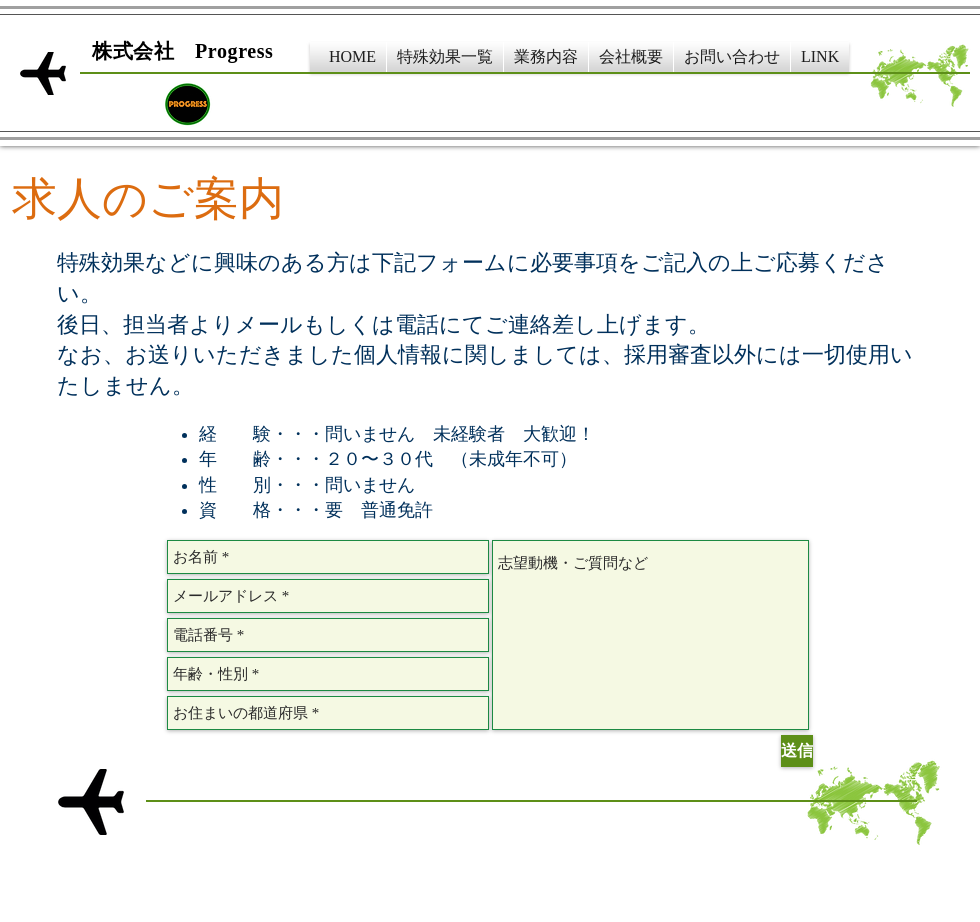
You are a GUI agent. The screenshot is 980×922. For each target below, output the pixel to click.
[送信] (797, 751)
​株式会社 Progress (183, 51)
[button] (445, 57)
